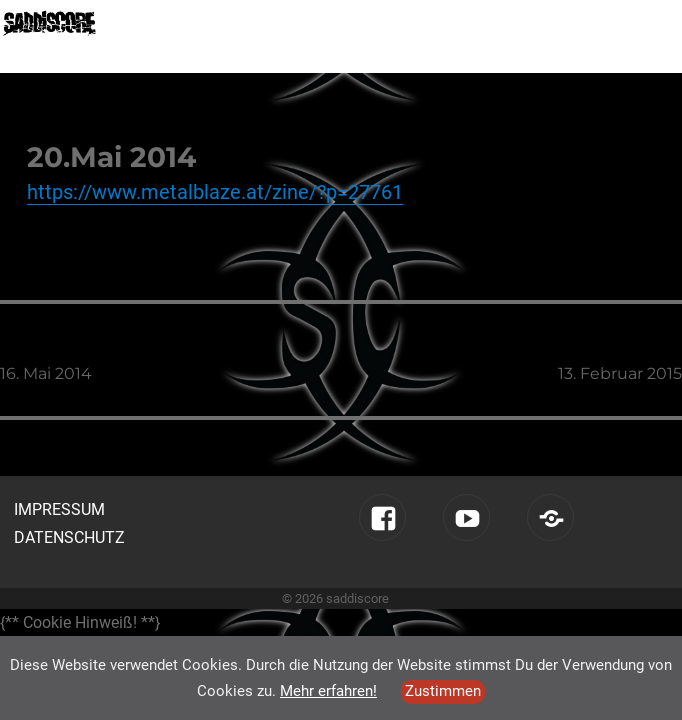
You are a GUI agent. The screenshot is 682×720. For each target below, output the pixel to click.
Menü (648, 21)
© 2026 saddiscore (335, 598)
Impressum (59, 509)
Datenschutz (69, 537)
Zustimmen (443, 691)
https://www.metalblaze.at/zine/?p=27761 (215, 192)
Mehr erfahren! (328, 691)
